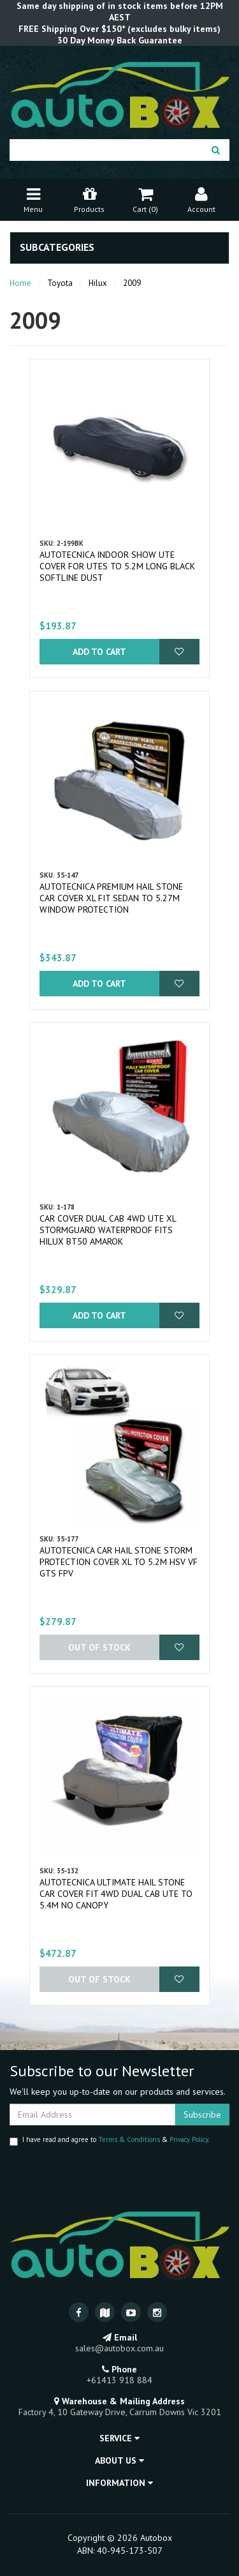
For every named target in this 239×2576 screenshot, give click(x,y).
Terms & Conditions (129, 2139)
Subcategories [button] (57, 247)
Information (119, 2483)
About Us (119, 2460)
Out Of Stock (99, 1647)
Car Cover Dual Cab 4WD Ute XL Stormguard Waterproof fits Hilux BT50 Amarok (108, 1230)
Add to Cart (99, 651)
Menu (33, 199)
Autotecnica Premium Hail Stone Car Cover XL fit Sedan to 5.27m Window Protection (111, 898)
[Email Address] (92, 2114)
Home (20, 283)
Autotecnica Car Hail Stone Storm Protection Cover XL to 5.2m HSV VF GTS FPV (119, 1562)
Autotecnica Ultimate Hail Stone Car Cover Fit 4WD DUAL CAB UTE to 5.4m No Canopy (116, 1893)
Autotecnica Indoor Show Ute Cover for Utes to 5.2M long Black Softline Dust (117, 566)
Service (119, 2438)
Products (89, 199)
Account (201, 199)
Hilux (98, 283)
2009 (132, 283)
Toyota (60, 283)
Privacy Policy (189, 2139)
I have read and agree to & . (109, 2140)
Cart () (145, 199)
